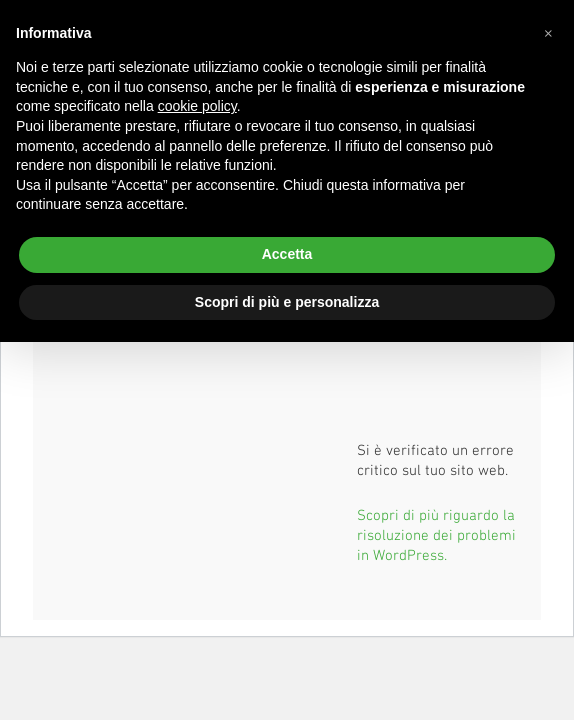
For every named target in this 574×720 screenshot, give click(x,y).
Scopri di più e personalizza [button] (287, 302)
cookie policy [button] (197, 106)
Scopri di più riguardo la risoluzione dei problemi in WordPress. (436, 534)
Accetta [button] (287, 254)
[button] (548, 32)
